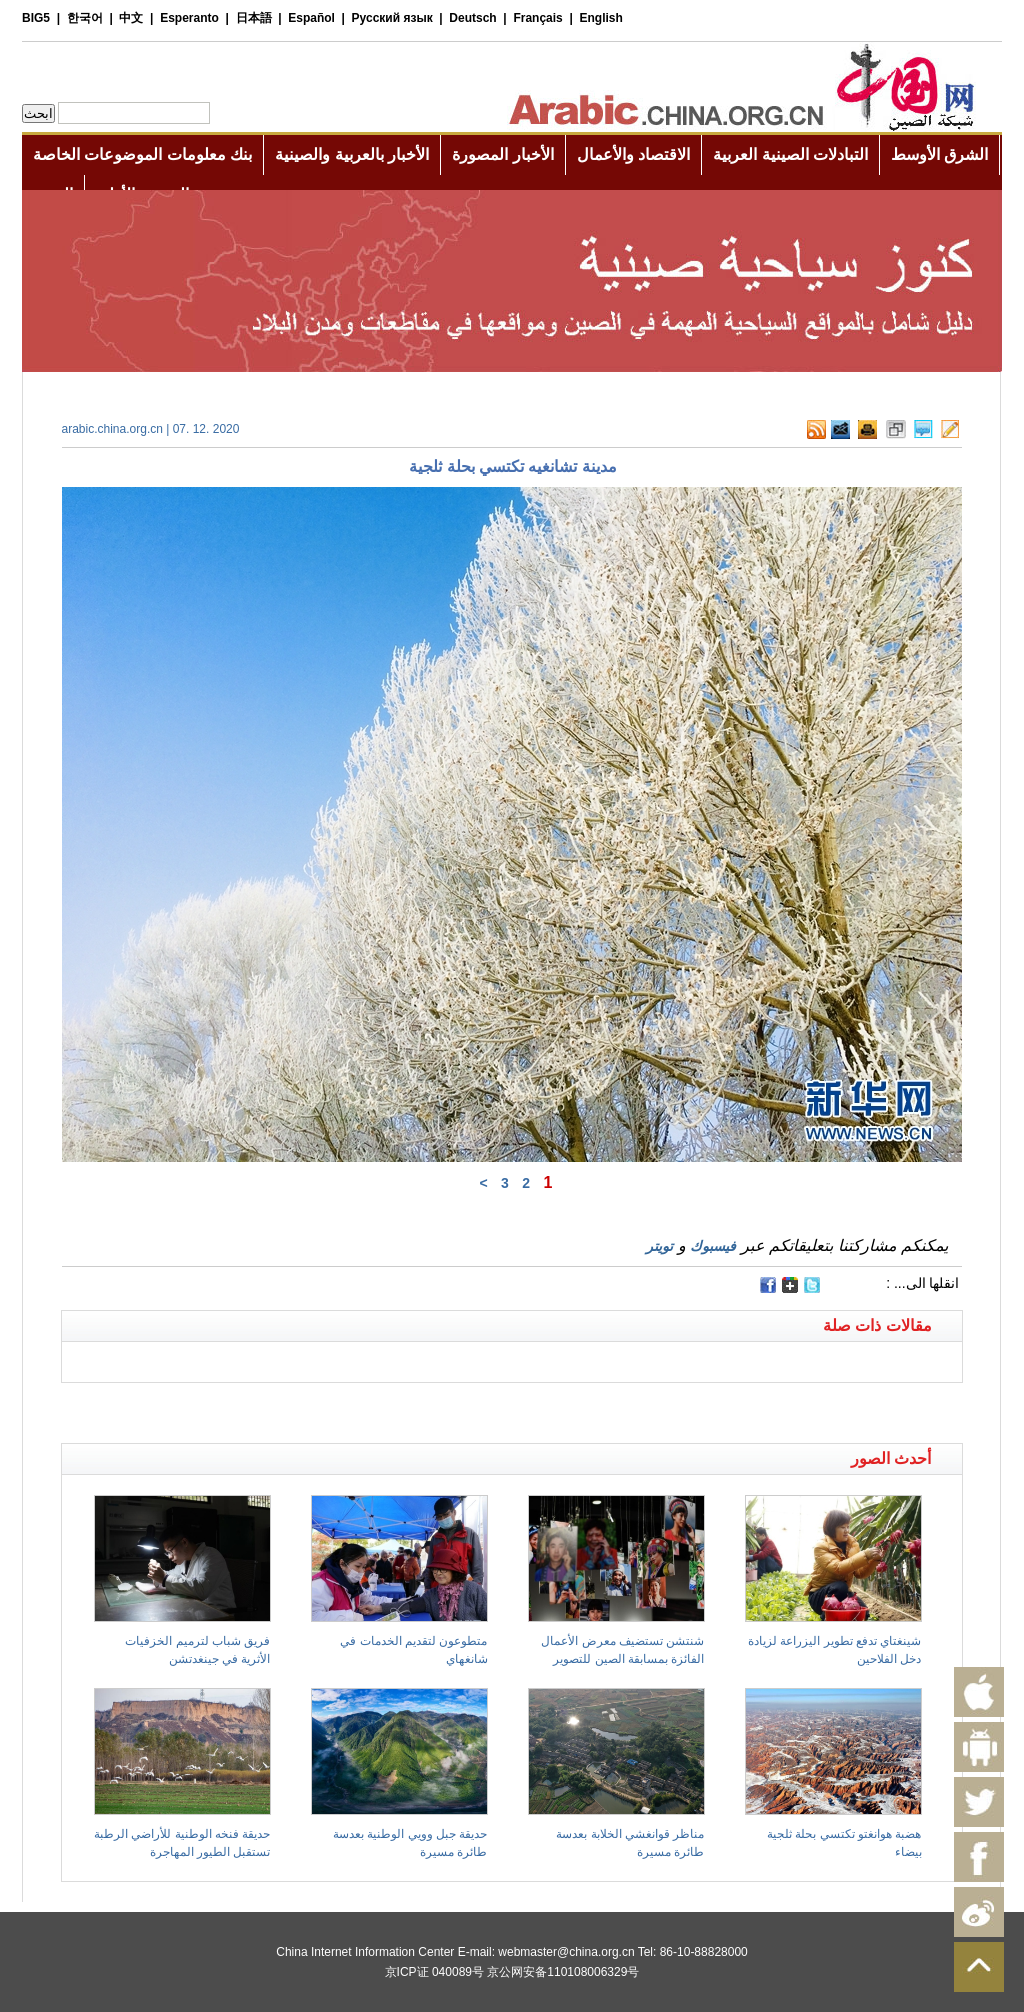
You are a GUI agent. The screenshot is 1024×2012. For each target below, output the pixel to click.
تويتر (659, 1246)
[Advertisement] (287, 1408)
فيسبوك (713, 1246)
